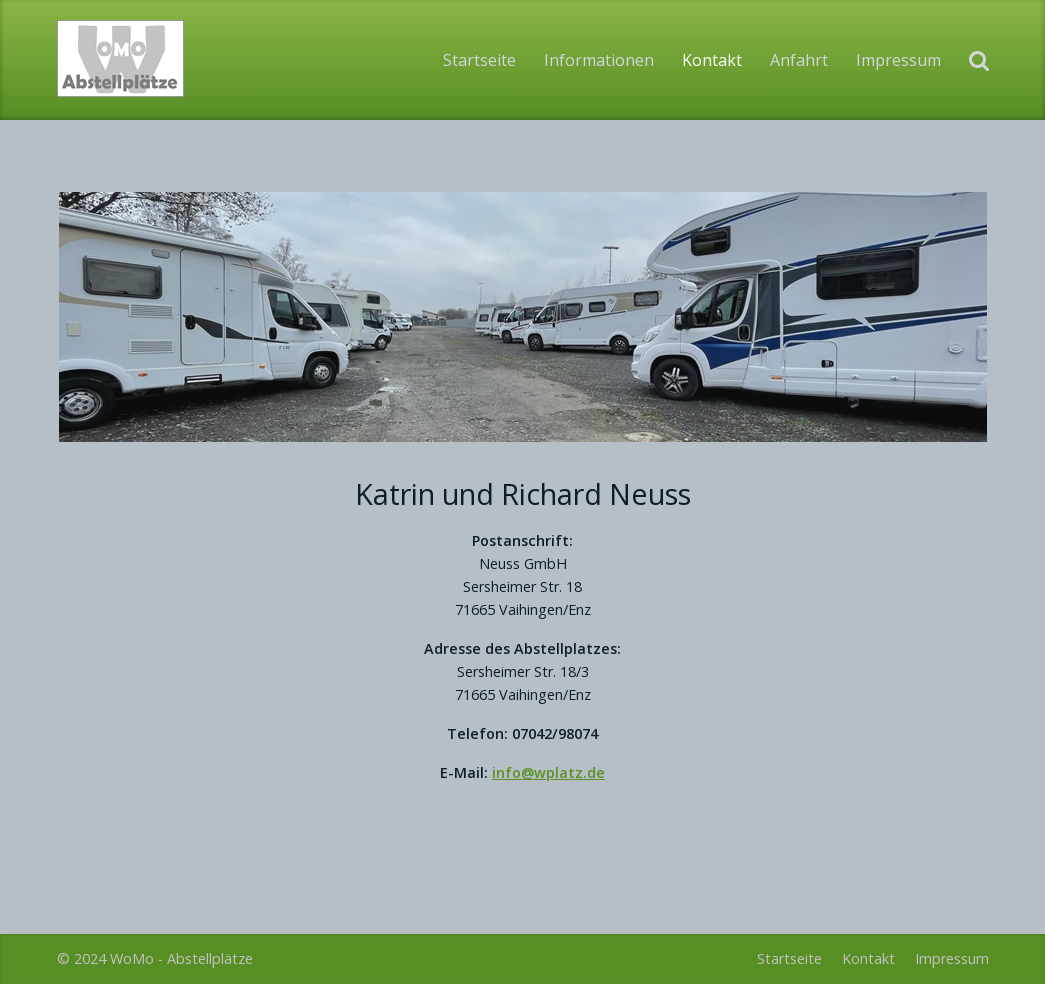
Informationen (599, 60)
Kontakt (712, 60)
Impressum (898, 60)
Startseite (479, 60)
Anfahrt (799, 60)
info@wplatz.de (548, 772)
